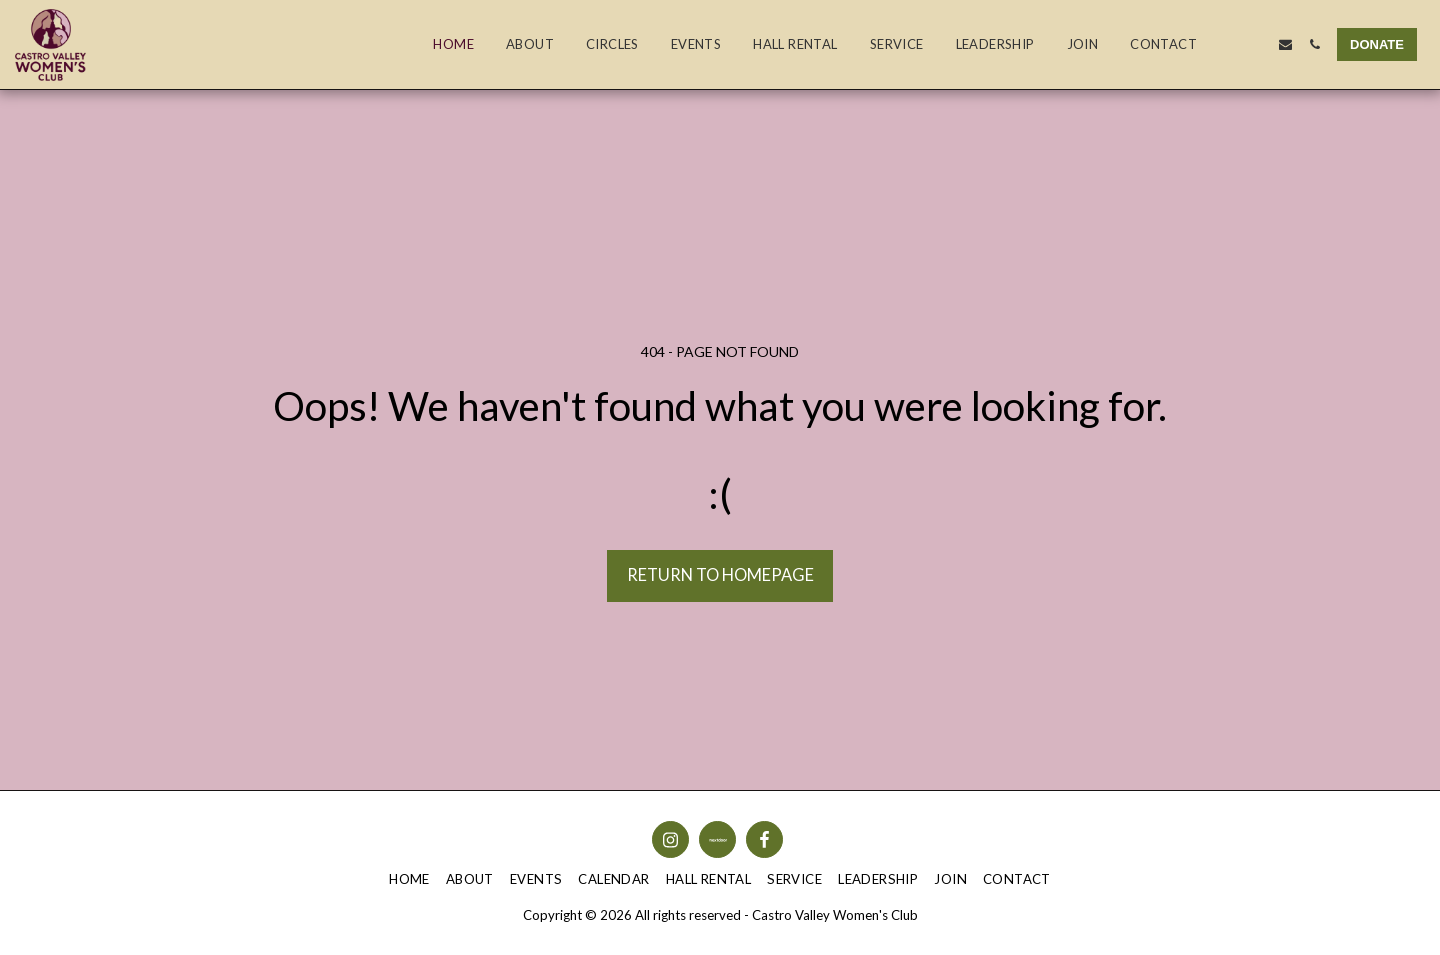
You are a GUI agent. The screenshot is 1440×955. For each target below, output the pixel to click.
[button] (1227, 44)
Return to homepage (720, 575)
